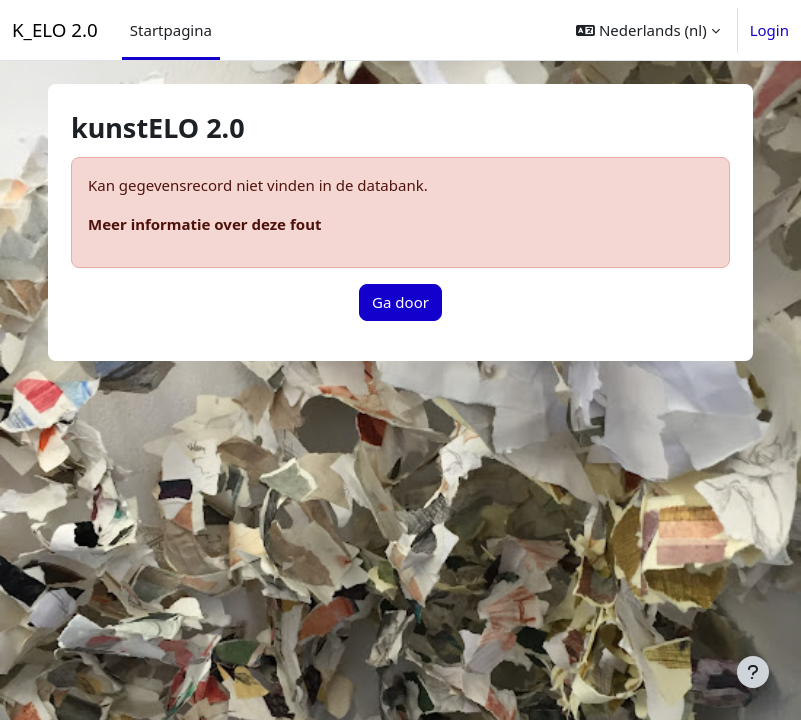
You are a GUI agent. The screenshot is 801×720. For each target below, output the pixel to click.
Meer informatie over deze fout (204, 224)
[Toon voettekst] (753, 672)
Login (769, 30)
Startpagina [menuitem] (171, 30)
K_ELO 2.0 (55, 29)
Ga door (400, 302)
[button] (648, 30)
